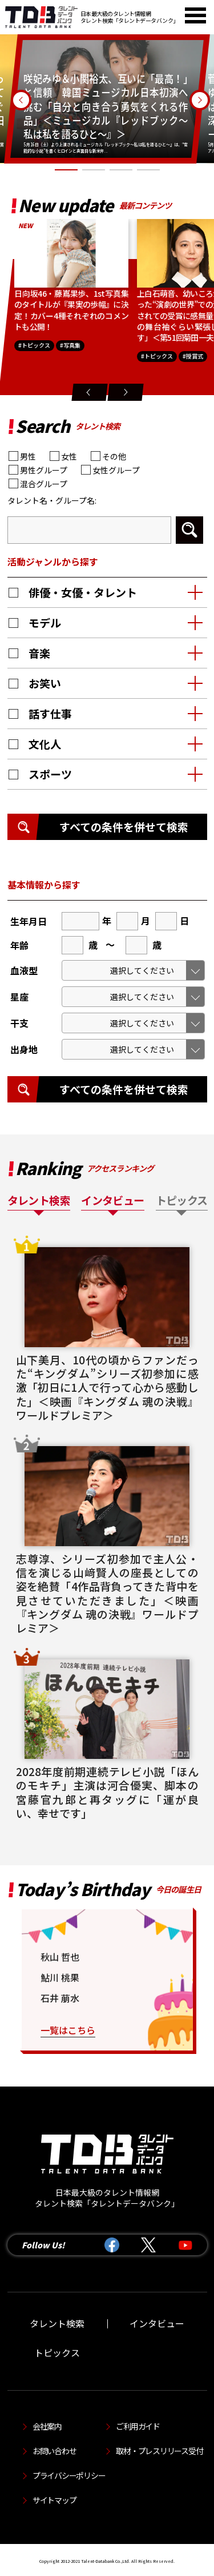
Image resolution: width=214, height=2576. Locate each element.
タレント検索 (57, 2323)
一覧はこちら (68, 2030)
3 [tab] (121, 170)
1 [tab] (66, 170)
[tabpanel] (107, 99)
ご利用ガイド (137, 2426)
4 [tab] (148, 170)
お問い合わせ (54, 2450)
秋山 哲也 (60, 1957)
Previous (21, 100)
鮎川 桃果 (60, 1977)
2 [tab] (93, 170)
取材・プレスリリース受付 (159, 2450)
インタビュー (157, 2323)
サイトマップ (54, 2500)
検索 (189, 530)
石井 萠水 (60, 1998)
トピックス (57, 2352)
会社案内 (47, 2426)
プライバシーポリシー (69, 2475)
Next (199, 100)
